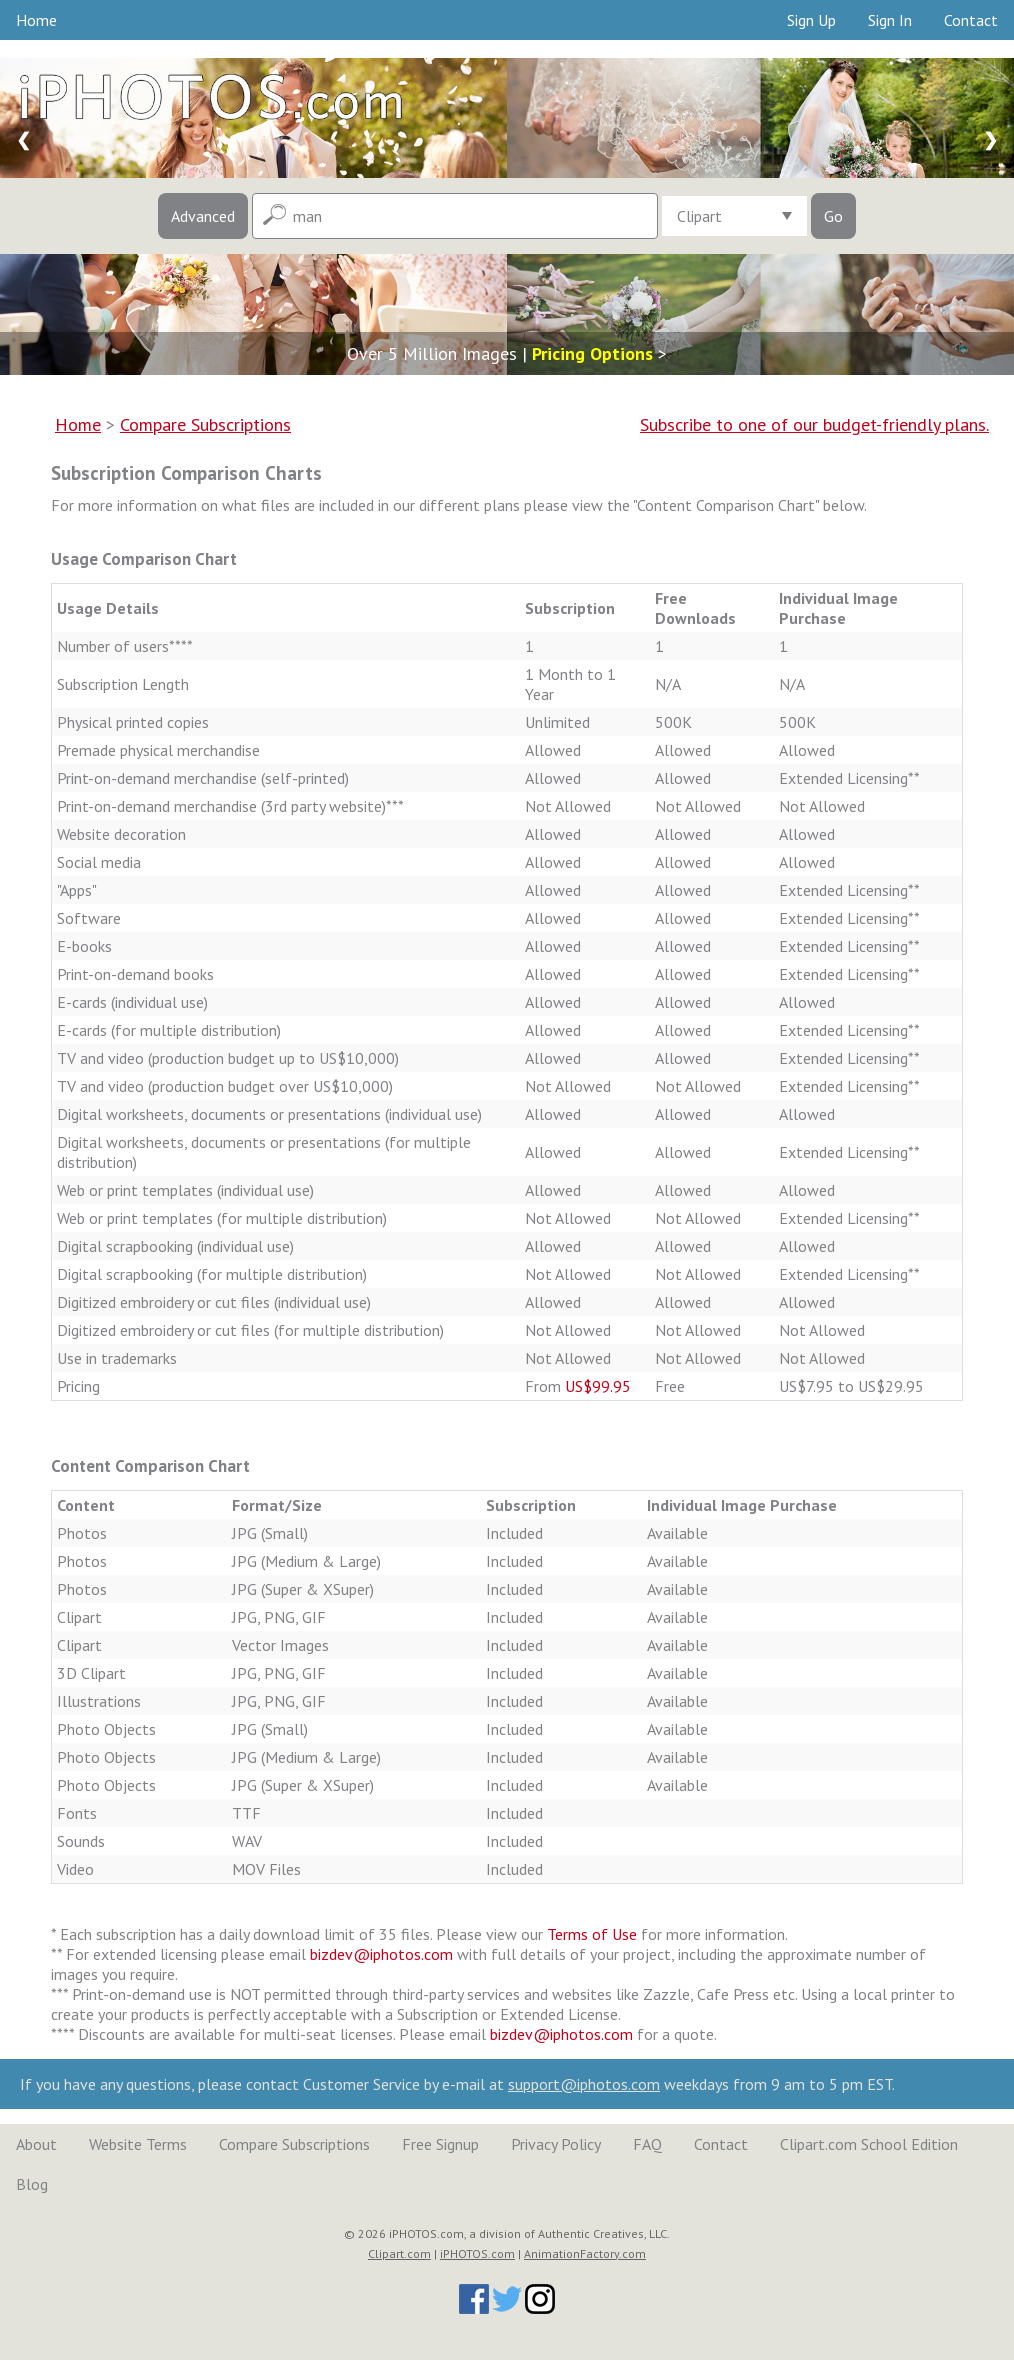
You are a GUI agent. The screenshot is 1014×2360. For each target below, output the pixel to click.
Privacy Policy (556, 2144)
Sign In (890, 20)
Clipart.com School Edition (869, 2144)
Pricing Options (592, 353)
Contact (971, 20)
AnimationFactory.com (585, 2253)
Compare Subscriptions (294, 2144)
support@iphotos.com (584, 2084)
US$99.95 (598, 1386)
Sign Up (811, 20)
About (36, 2144)
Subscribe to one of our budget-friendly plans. (814, 424)
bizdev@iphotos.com (381, 1954)
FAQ (647, 2144)
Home (36, 20)
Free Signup (440, 2144)
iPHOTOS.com (477, 2253)
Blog (32, 2184)
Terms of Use (592, 1934)
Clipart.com (399, 2253)
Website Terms (138, 2144)
